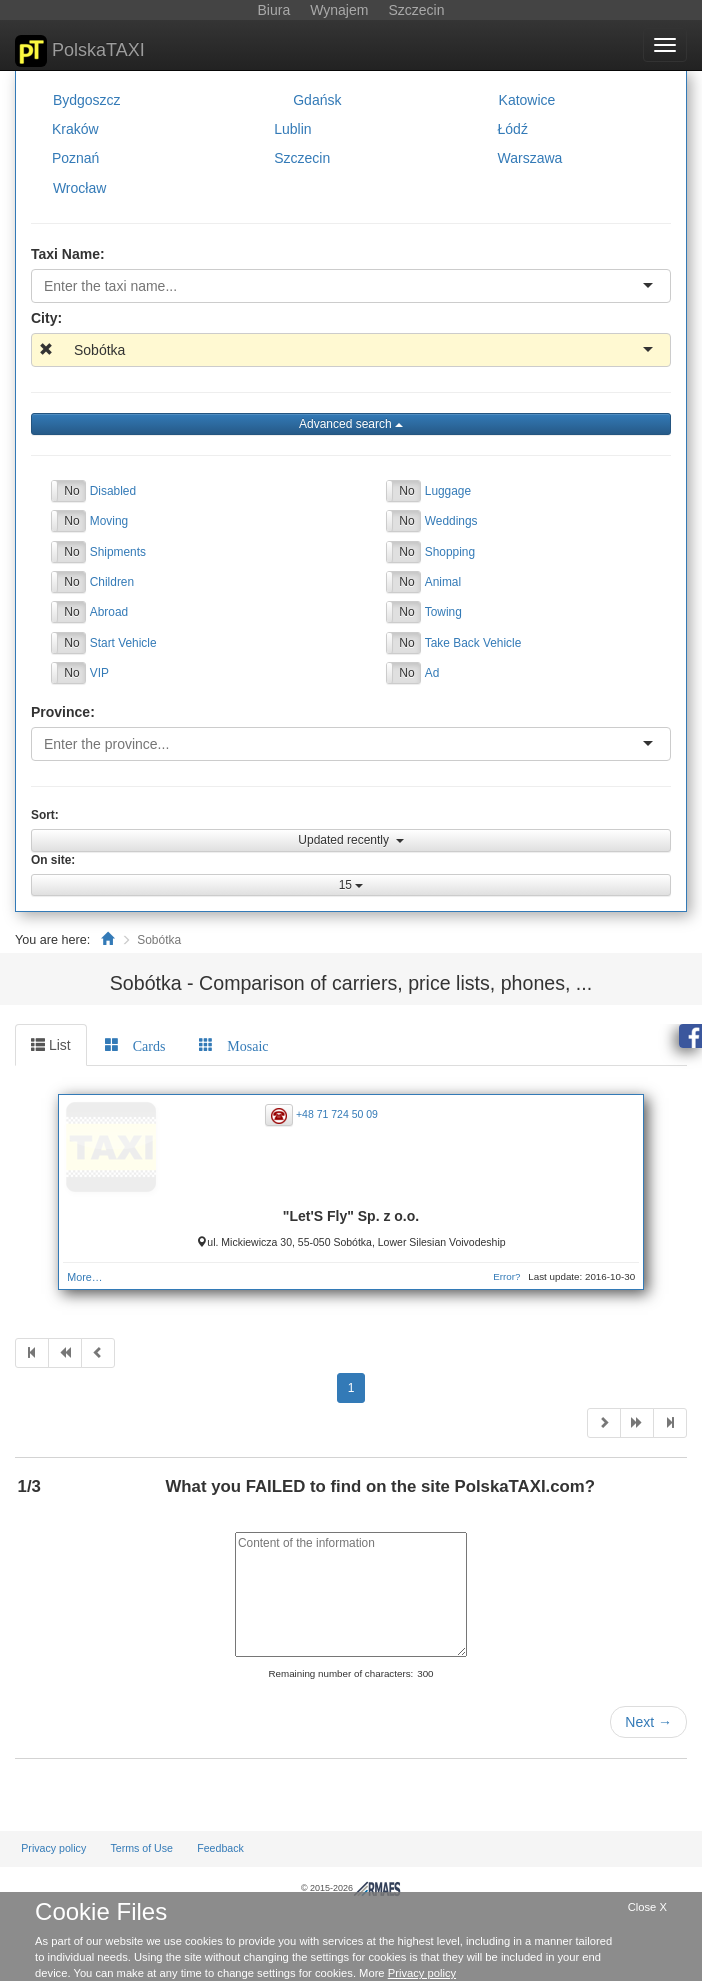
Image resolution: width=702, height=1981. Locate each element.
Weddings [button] (451, 521)
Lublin (292, 129)
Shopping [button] (450, 551)
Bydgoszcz (87, 100)
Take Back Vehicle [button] (473, 643)
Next (648, 1722)
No (71, 491)
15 (351, 885)
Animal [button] (443, 582)
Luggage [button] (448, 491)
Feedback (220, 1848)
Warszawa (530, 158)
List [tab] (51, 1045)
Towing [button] (443, 612)
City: (46, 318)
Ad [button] (432, 673)
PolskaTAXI (80, 51)
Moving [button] (109, 521)
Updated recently (350, 840)
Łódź (513, 129)
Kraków (75, 129)
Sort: (45, 815)
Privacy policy (53, 1848)
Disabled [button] (113, 491)
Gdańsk (317, 100)
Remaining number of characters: (340, 1673)
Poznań (75, 158)
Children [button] (112, 582)
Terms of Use (141, 1848)
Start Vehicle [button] (123, 643)
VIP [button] (99, 673)
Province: (63, 712)
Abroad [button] (109, 612)
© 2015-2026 (351, 1888)
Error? (506, 1276)
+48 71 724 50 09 (337, 1114)
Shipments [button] (118, 551)
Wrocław (79, 187)
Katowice (527, 100)
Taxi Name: (68, 254)
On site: (53, 860)
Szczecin (302, 158)
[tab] (135, 1045)
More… (84, 1277)
